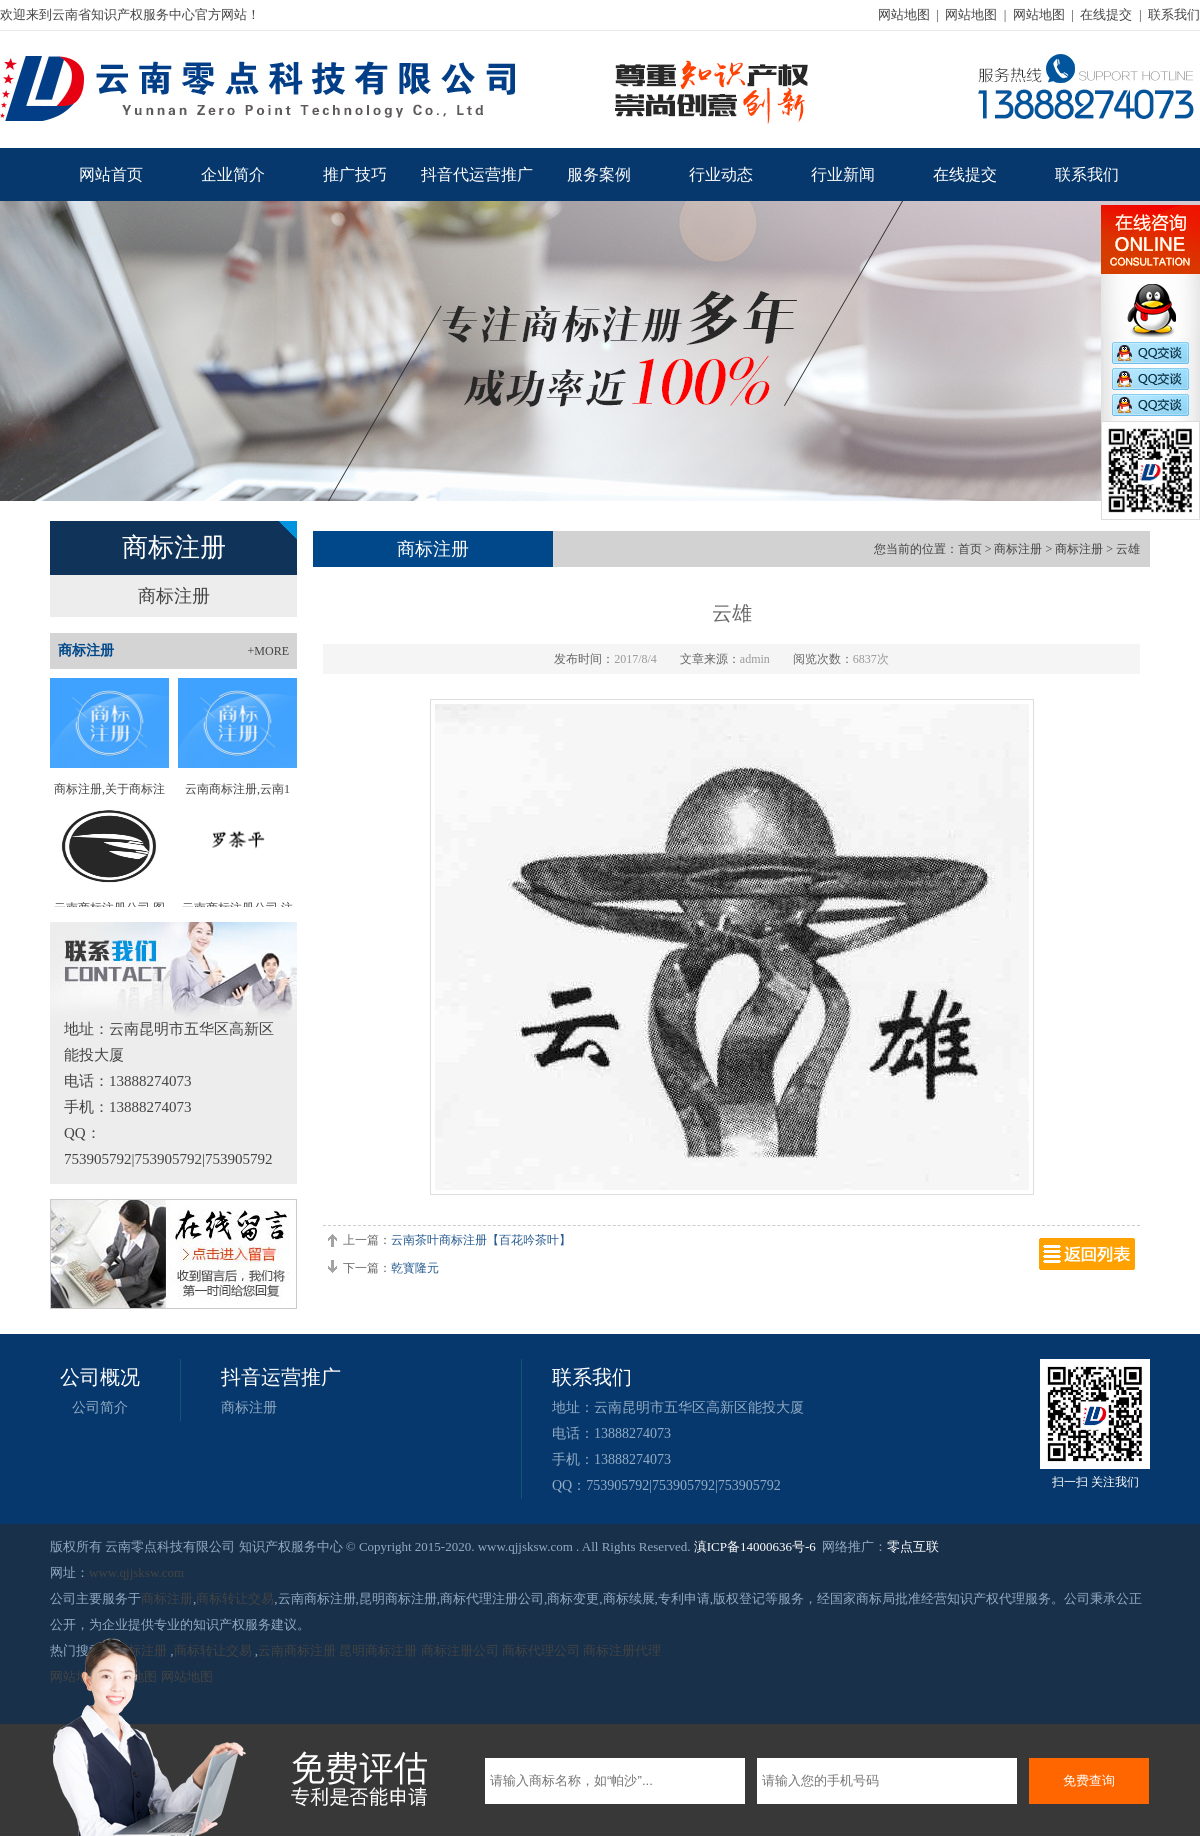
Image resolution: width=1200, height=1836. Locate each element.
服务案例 (599, 174)
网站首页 (111, 174)
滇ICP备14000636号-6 (755, 1546)
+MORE (268, 651)
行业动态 (721, 174)
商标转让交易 (235, 1598)
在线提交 (1106, 14)
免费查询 (1089, 1780)
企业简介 (233, 174)
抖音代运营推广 (477, 174)
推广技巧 (355, 174)
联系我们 (1174, 14)
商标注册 (174, 596)
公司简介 (100, 1407)
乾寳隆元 (415, 1268)
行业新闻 (843, 174)
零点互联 (913, 1546)
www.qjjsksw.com (136, 1572)
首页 (970, 549)
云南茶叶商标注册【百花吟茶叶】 (481, 1240)
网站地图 (904, 14)
